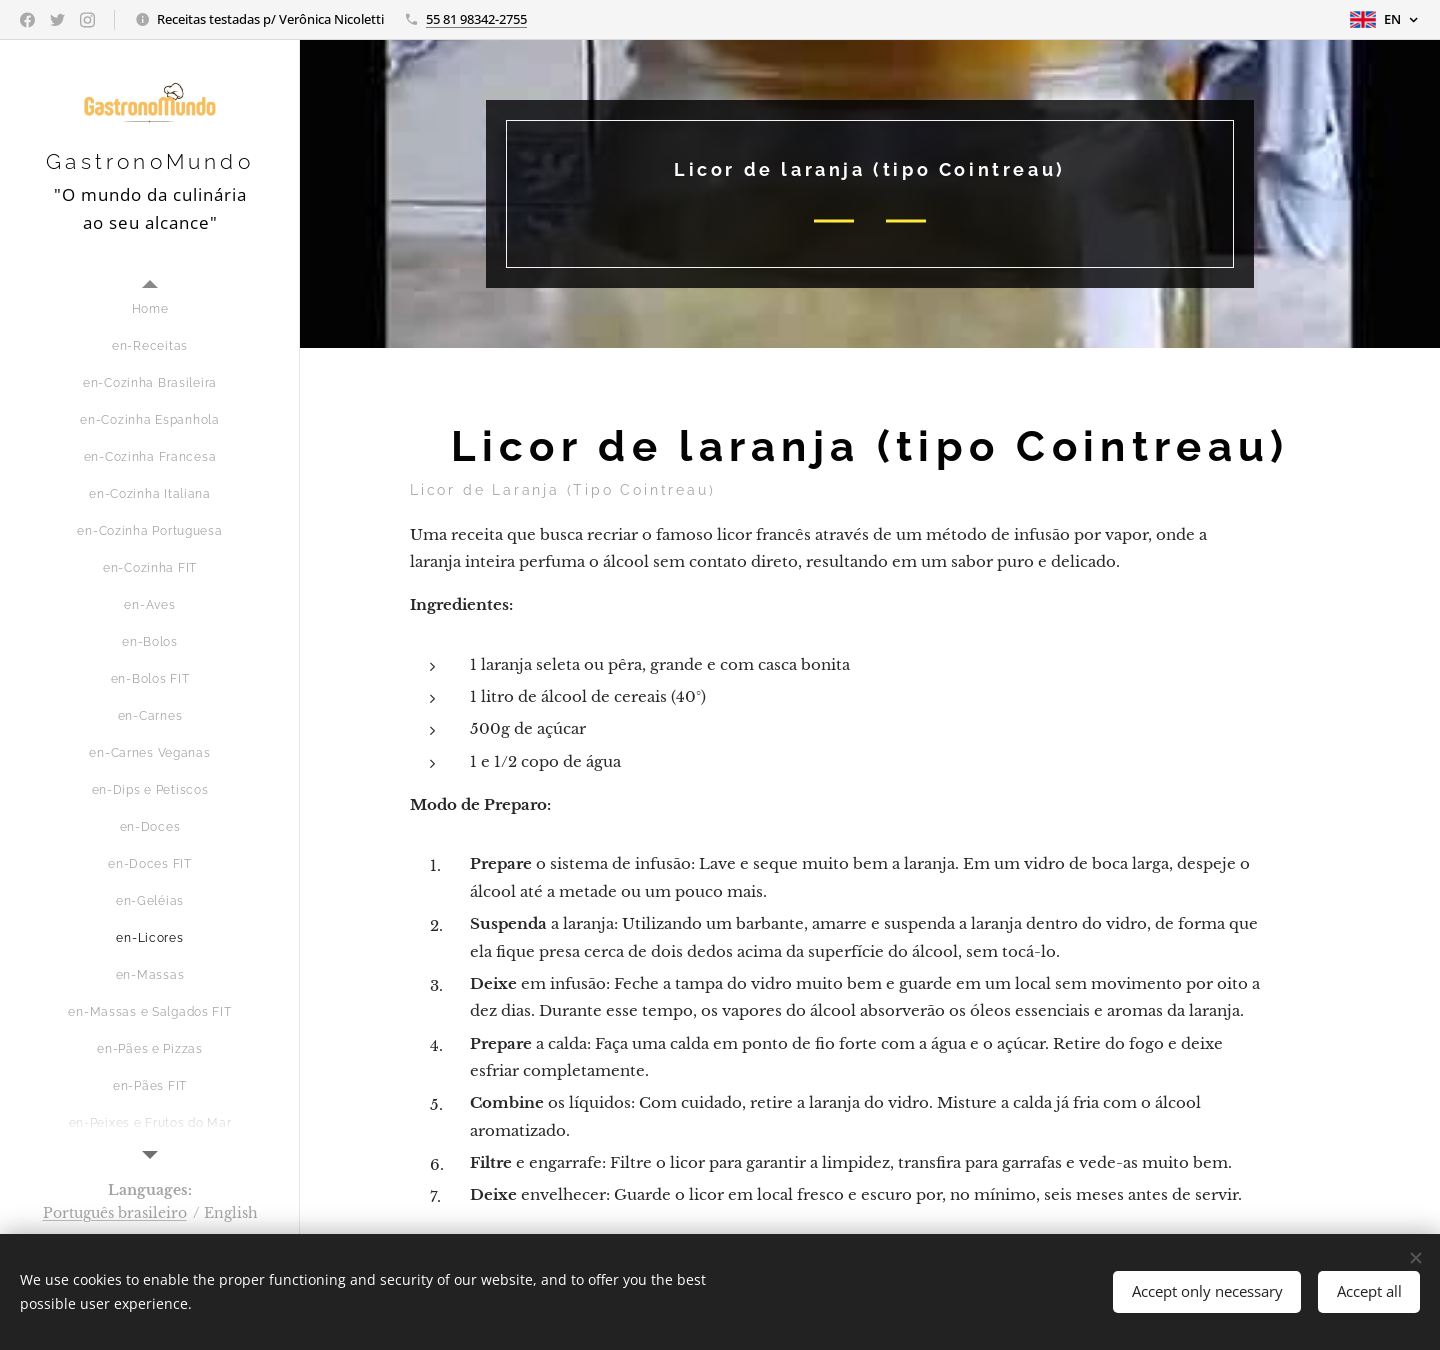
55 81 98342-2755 (476, 19)
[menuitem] (150, 309)
